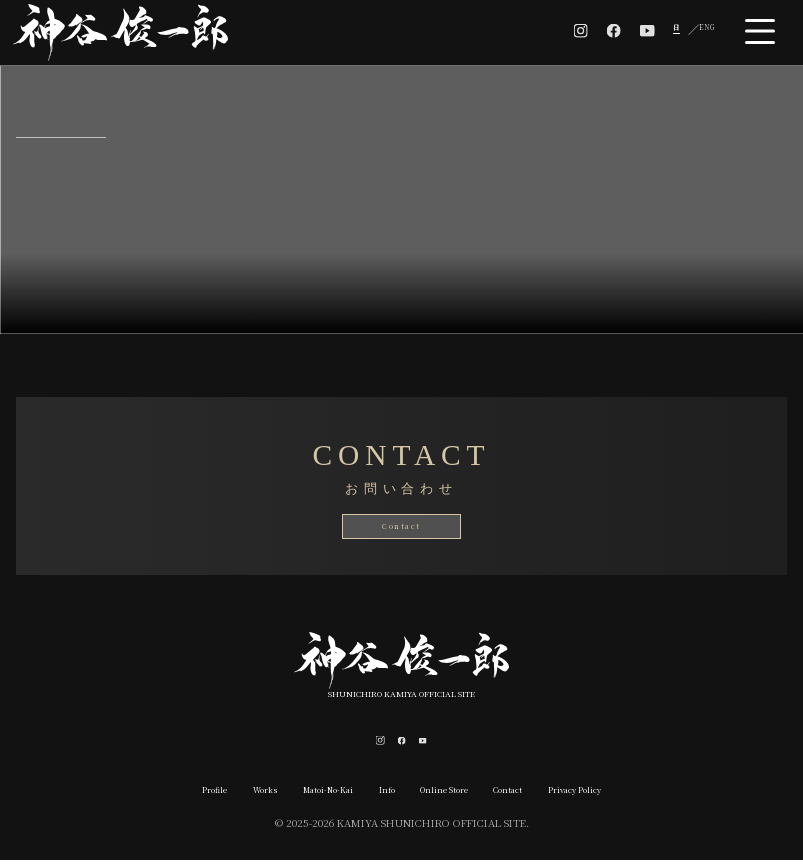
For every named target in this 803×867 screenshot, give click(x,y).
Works (211, 795)
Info (377, 795)
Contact (402, 525)
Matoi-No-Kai (298, 795)
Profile (144, 795)
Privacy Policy (638, 795)
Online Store (455, 795)
